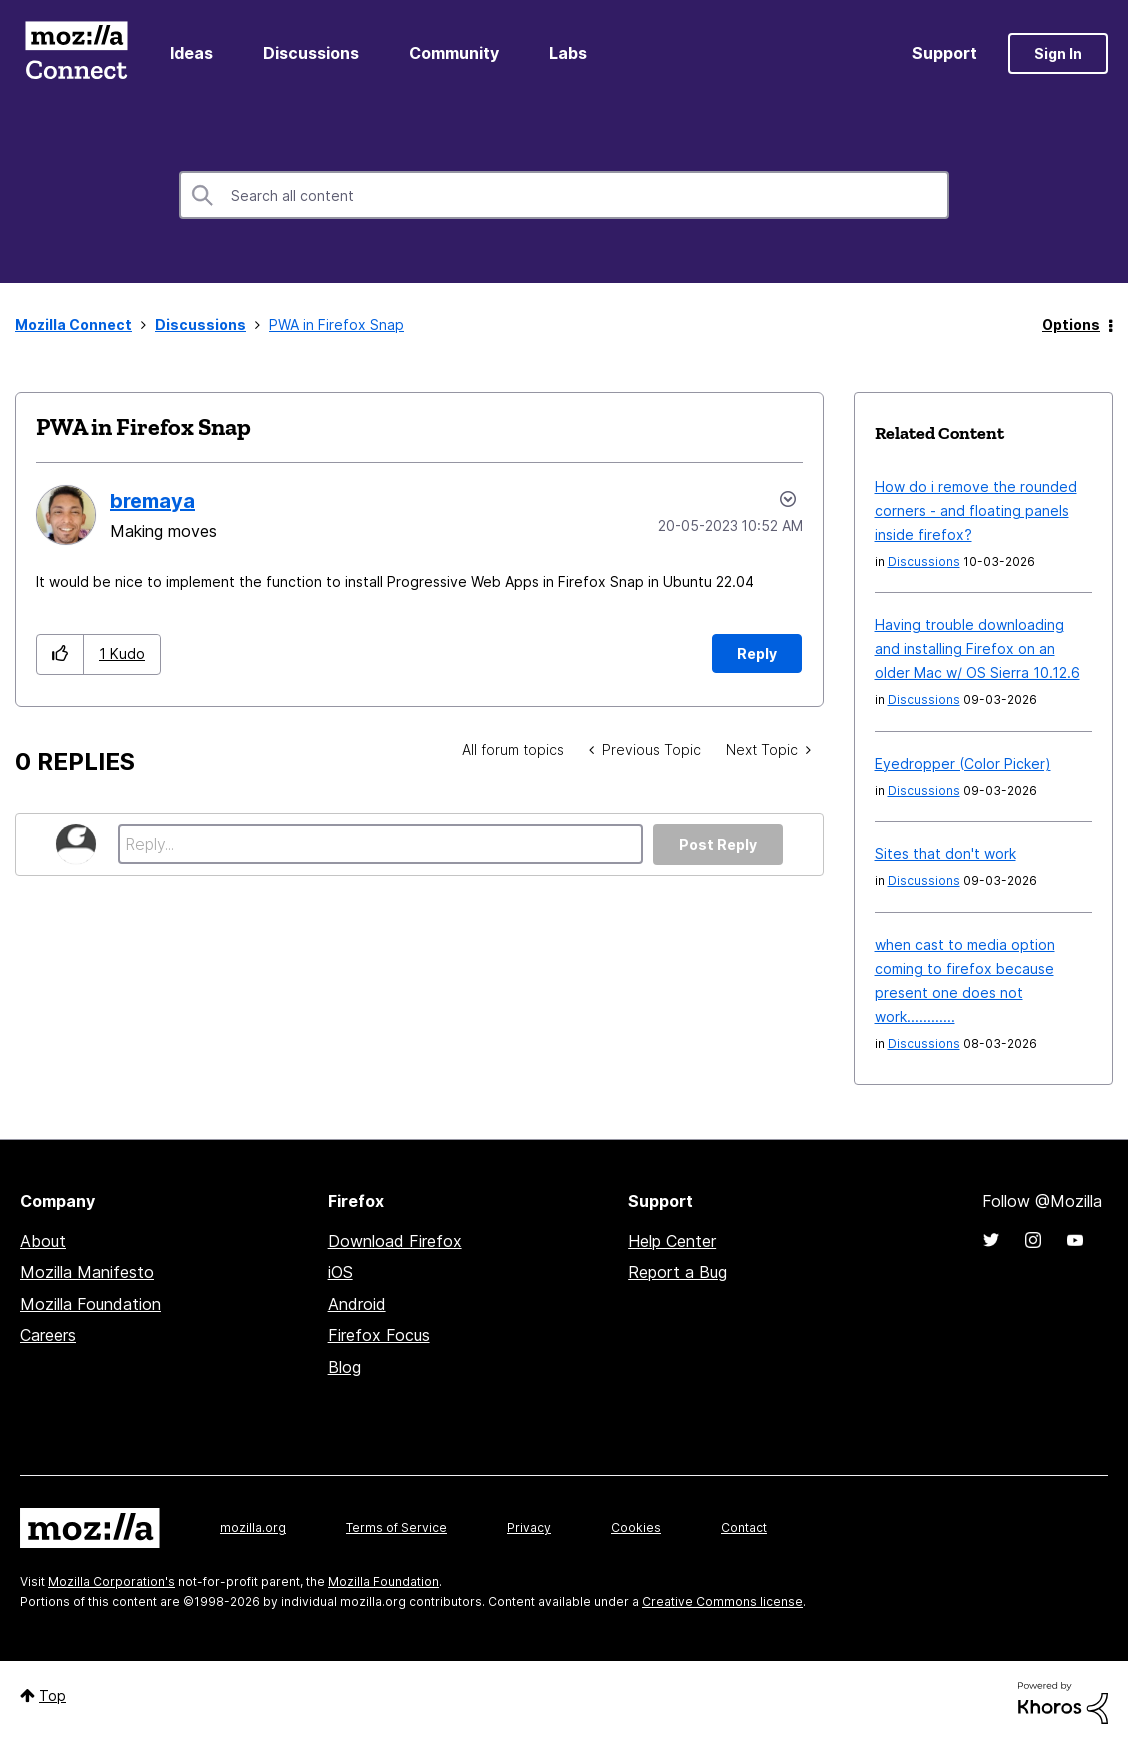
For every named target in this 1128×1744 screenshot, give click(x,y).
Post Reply (718, 844)
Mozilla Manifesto (87, 1272)
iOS (340, 1272)
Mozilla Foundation (90, 1304)
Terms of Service (396, 1527)
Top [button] (52, 1695)
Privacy (529, 1527)
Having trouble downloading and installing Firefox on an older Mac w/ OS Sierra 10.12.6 (977, 648)
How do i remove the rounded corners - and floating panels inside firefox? (976, 510)
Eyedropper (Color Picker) (963, 763)
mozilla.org (253, 1527)
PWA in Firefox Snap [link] (336, 324)
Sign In (1058, 53)
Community (454, 53)
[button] (60, 654)
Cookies (636, 1527)
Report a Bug (677, 1272)
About (43, 1241)
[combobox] (564, 195)
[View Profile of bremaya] (152, 501)
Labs (568, 53)
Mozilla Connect (76, 53)
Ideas (191, 53)
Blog (344, 1367)
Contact (744, 1527)
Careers (48, 1335)
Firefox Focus (379, 1335)
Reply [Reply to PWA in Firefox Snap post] (757, 653)
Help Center (672, 1241)
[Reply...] (380, 844)
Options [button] (1071, 324)
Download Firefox (395, 1241)
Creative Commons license (722, 1601)
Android (357, 1304)
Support (944, 53)
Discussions (311, 53)
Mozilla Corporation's (111, 1581)
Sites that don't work (945, 853)
